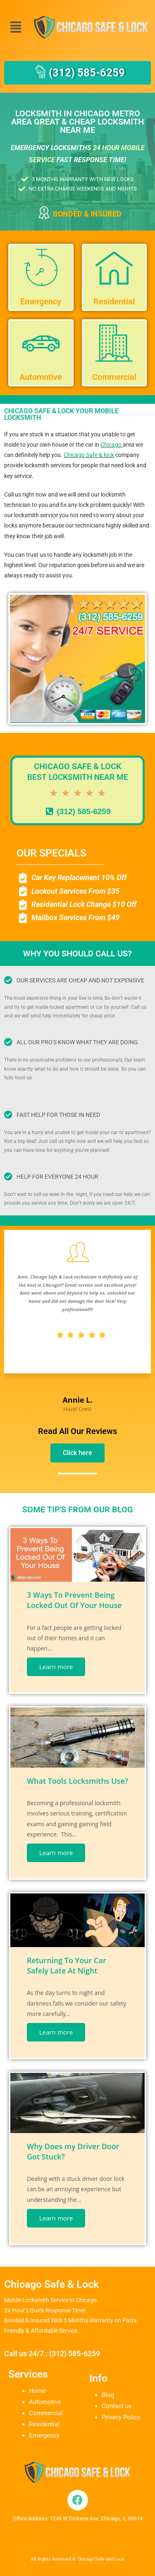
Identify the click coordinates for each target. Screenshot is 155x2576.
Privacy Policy (121, 2417)
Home (37, 2391)
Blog (108, 2395)
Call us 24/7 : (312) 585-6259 (52, 2353)
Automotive (45, 2402)
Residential (44, 2424)
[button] (15, 27)
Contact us (117, 2406)
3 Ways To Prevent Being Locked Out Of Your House (74, 1600)
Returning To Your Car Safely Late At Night (66, 1965)
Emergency (44, 2435)
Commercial (46, 2413)
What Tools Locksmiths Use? (77, 1781)
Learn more (56, 1666)
